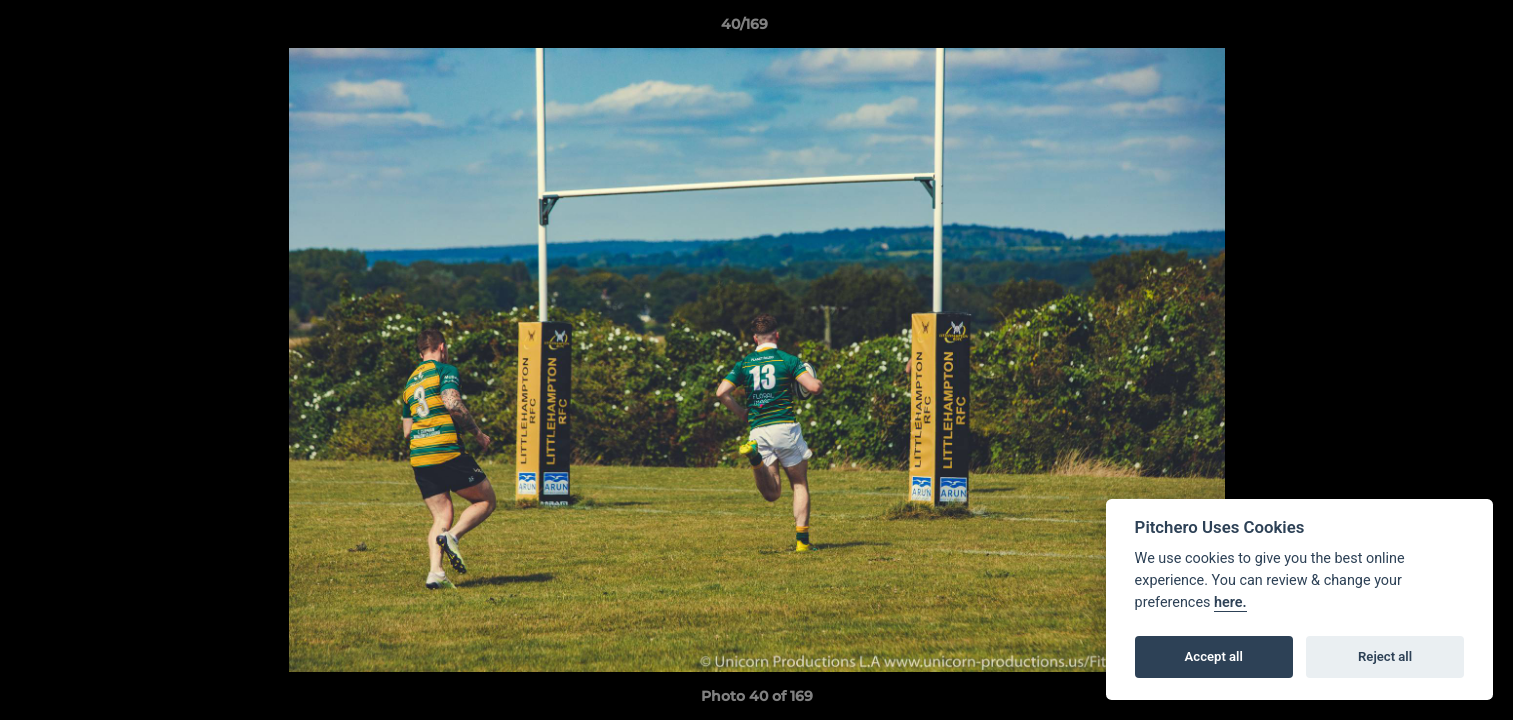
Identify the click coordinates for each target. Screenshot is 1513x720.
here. (1230, 602)
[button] (1429, 29)
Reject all (1385, 656)
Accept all (1214, 656)
